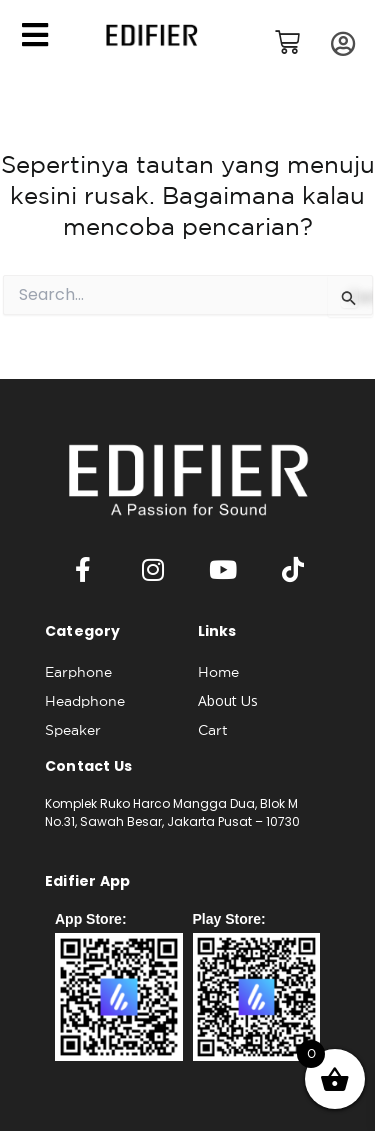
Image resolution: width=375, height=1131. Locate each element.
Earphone (78, 672)
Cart (213, 730)
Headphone (85, 701)
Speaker (73, 730)
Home (218, 672)
